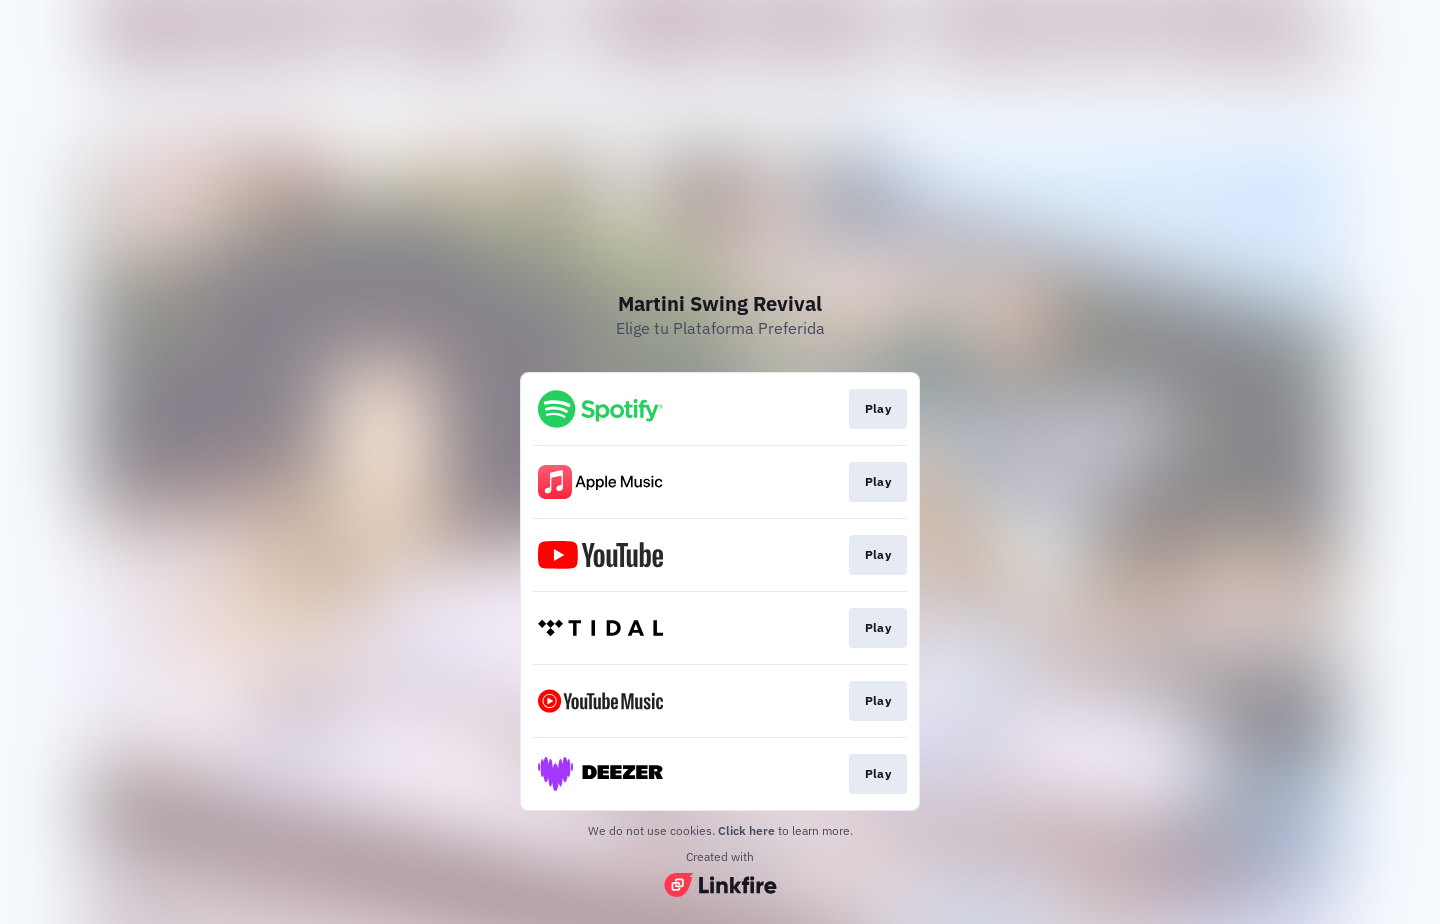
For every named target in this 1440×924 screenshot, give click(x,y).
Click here (746, 830)
